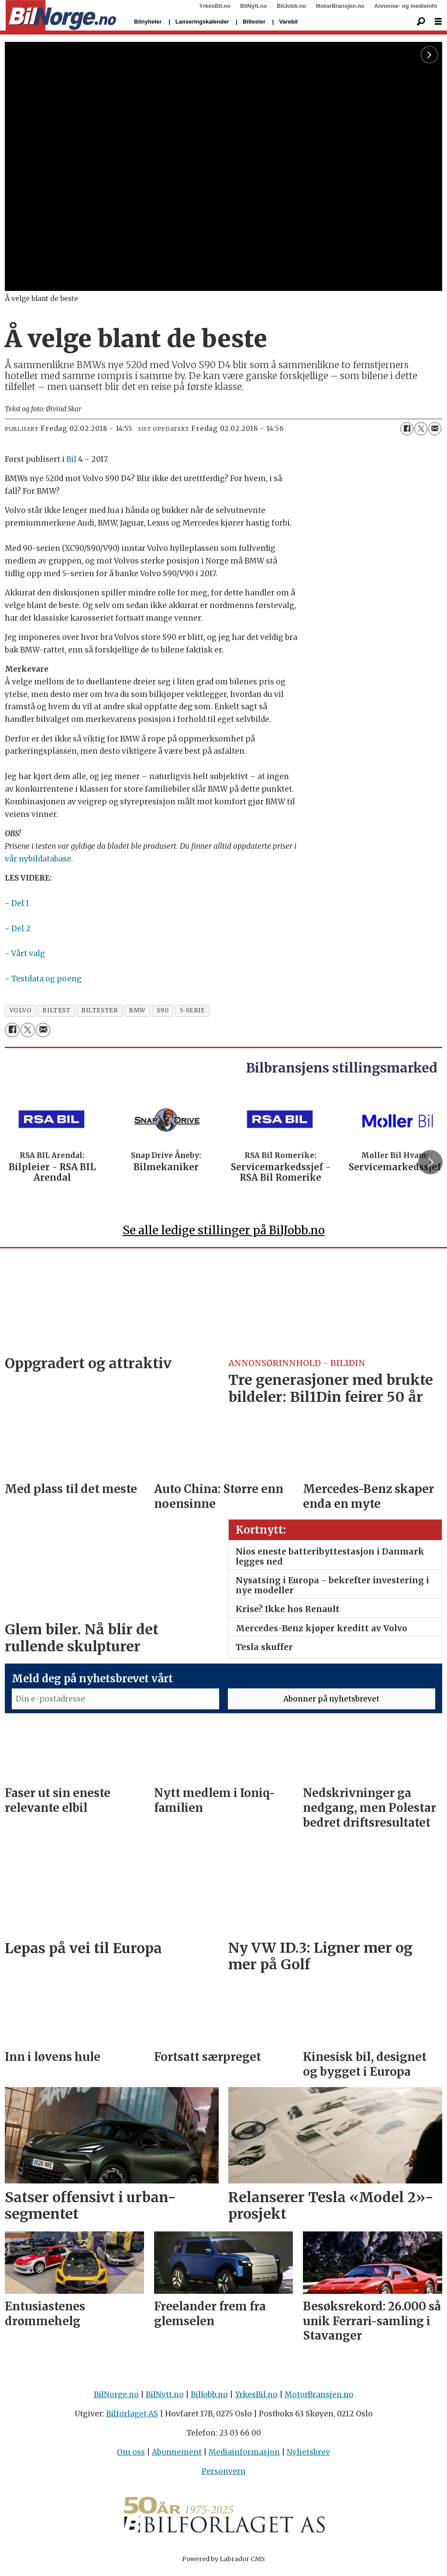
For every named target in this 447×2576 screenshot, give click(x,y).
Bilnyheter (148, 21)
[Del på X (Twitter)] (420, 428)
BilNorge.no (116, 2398)
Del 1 (20, 903)
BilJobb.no (291, 6)
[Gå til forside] (61, 15)
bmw (137, 1010)
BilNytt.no (253, 6)
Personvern (224, 2475)
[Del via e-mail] (434, 428)
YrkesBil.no (214, 6)
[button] (430, 1164)
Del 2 (21, 928)
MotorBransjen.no (340, 6)
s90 (163, 1010)
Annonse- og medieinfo (405, 6)
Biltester (254, 21)
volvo (21, 1010)
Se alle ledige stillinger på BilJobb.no (224, 1234)
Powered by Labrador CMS (223, 2563)
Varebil (288, 21)
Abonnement (177, 2456)
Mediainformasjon (244, 2456)
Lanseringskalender (202, 21)
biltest (56, 1010)
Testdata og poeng (46, 979)
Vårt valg (28, 953)
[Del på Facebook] (406, 428)
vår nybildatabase (38, 859)
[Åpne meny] (438, 21)
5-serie (192, 1010)
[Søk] (421, 22)
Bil (71, 459)
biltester (99, 1010)
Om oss (131, 2456)
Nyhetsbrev (308, 2456)
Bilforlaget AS (132, 2417)
